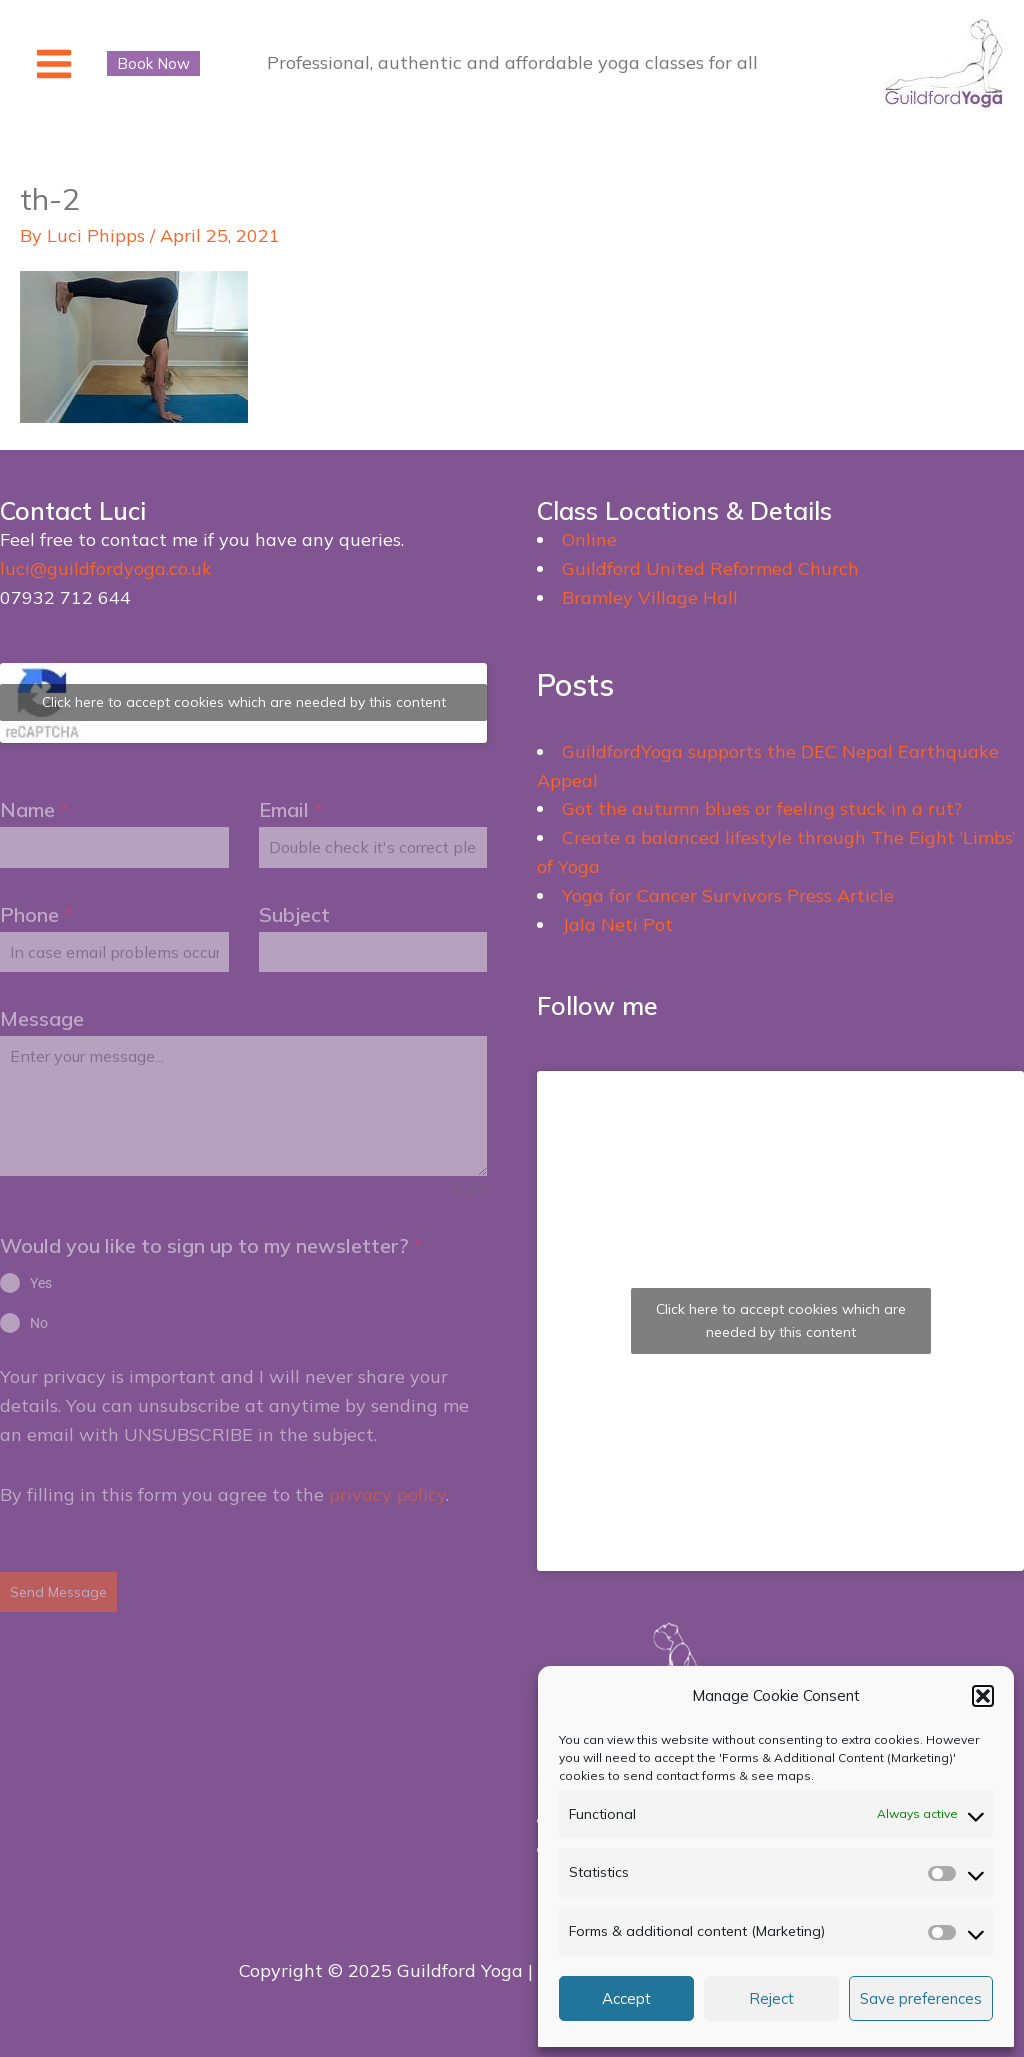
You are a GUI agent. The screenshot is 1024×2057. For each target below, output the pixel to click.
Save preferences (921, 1998)
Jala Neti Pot (617, 924)
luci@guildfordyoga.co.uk (106, 568)
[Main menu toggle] (53, 63)
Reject (771, 1998)
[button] (983, 1696)
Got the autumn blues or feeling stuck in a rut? (762, 808)
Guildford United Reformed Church (710, 568)
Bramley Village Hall (650, 597)
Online (589, 539)
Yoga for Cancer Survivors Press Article (728, 895)
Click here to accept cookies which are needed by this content (244, 702)
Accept (626, 1998)
